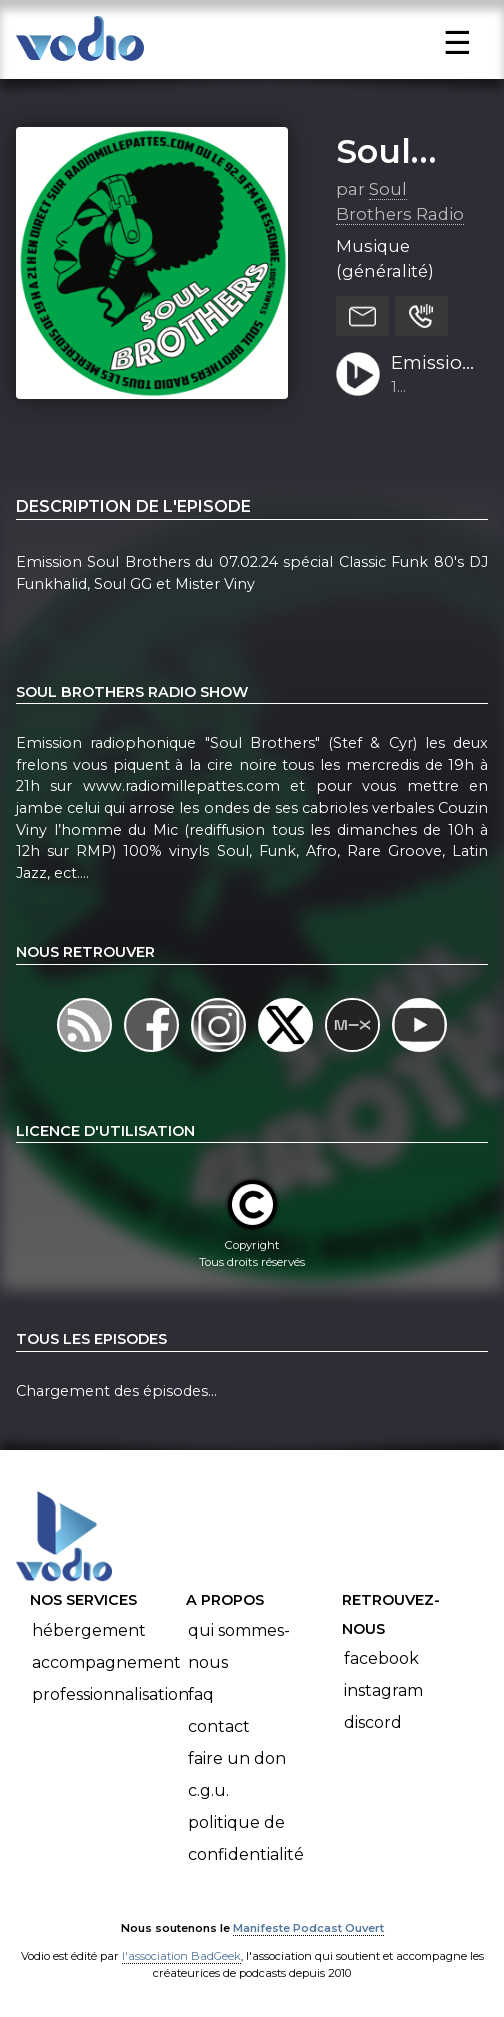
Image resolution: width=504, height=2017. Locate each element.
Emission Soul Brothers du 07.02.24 (432, 364)
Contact (219, 1726)
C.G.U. (208, 1790)
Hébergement (89, 1630)
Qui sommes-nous (239, 1646)
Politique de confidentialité (246, 1838)
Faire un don (237, 1758)
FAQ (201, 1694)
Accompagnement (106, 1662)
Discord (373, 1722)
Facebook (381, 1658)
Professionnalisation (110, 1694)
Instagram (383, 1690)
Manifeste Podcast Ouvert (308, 1928)
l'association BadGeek (181, 1956)
